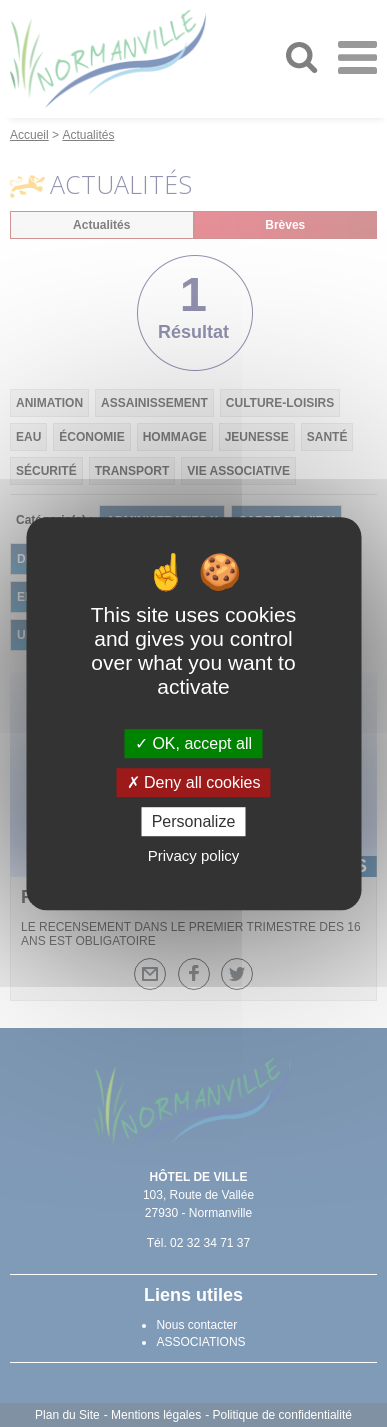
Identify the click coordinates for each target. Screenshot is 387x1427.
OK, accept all (193, 743)
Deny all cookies (194, 782)
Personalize (194, 821)
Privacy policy (194, 855)
